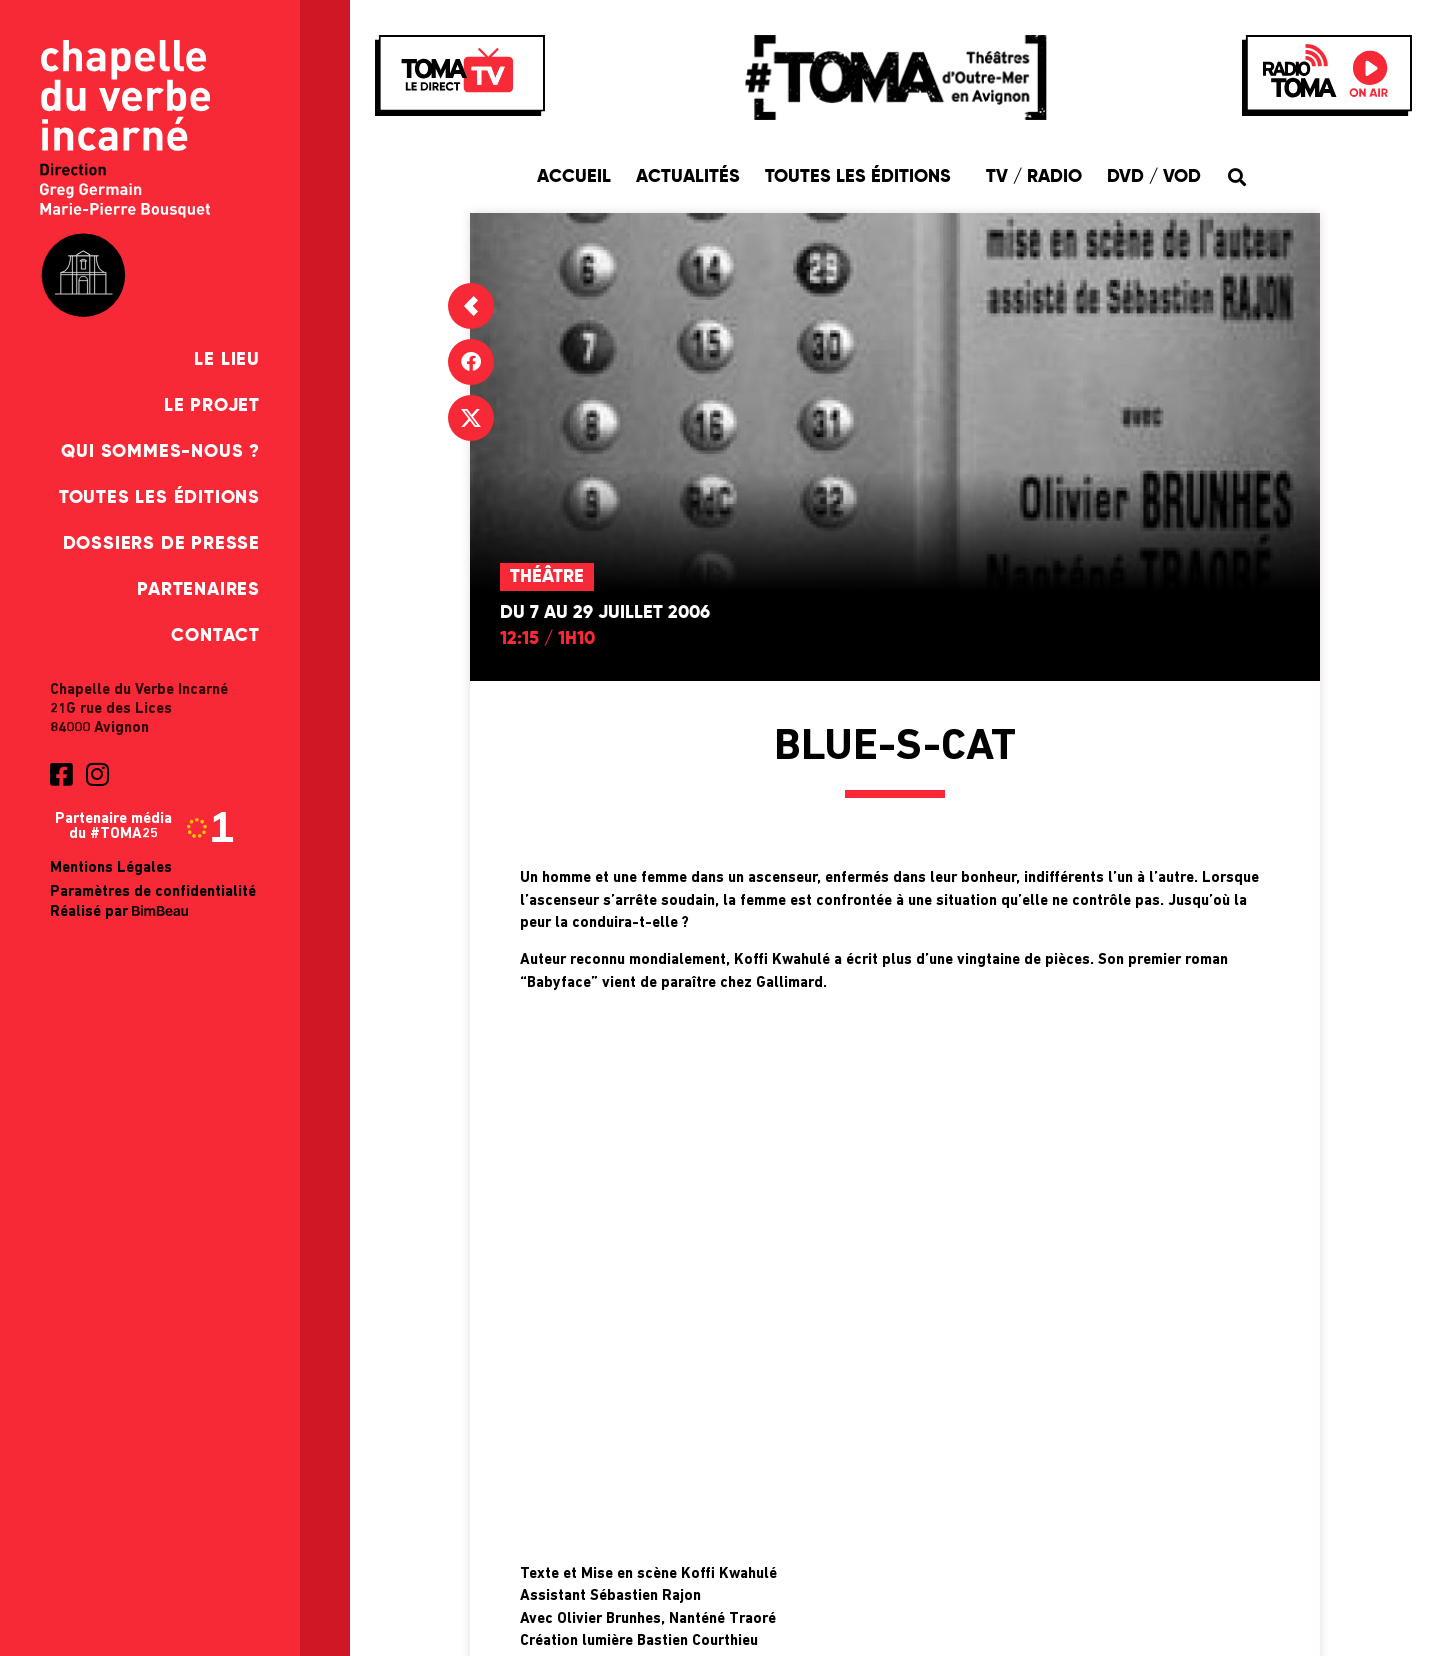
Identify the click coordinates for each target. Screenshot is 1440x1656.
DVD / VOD (1154, 177)
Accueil (574, 177)
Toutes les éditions (159, 498)
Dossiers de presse (161, 544)
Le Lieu (227, 360)
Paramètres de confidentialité (153, 892)
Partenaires (198, 590)
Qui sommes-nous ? (160, 452)
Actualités (688, 177)
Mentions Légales (111, 868)
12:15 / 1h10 (547, 639)
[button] (1237, 176)
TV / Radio (1034, 177)
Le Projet (212, 406)
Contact (215, 636)
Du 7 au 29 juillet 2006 (605, 613)
